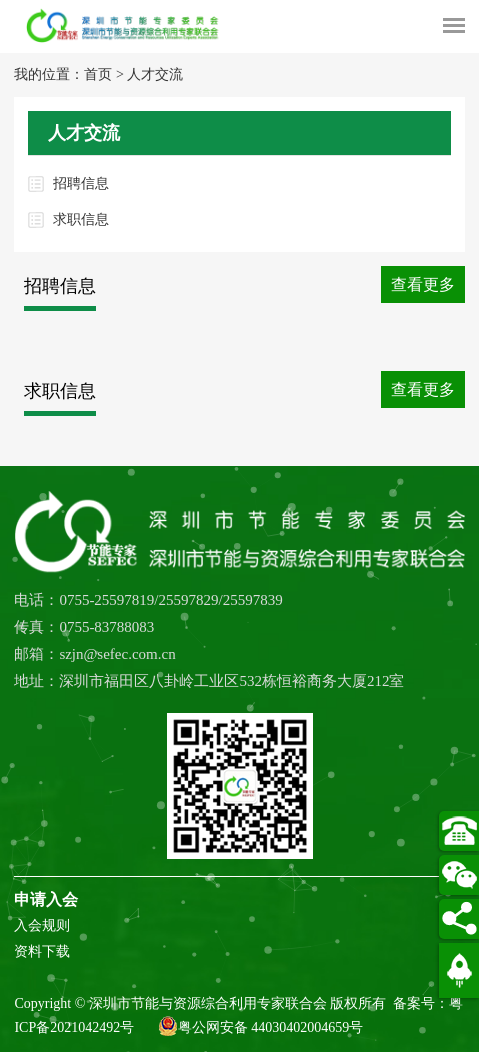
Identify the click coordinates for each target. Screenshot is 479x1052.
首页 (98, 74)
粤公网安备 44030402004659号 (261, 1026)
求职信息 (81, 219)
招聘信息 (81, 183)
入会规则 (42, 925)
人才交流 (155, 74)
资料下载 (42, 951)
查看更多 (423, 284)
